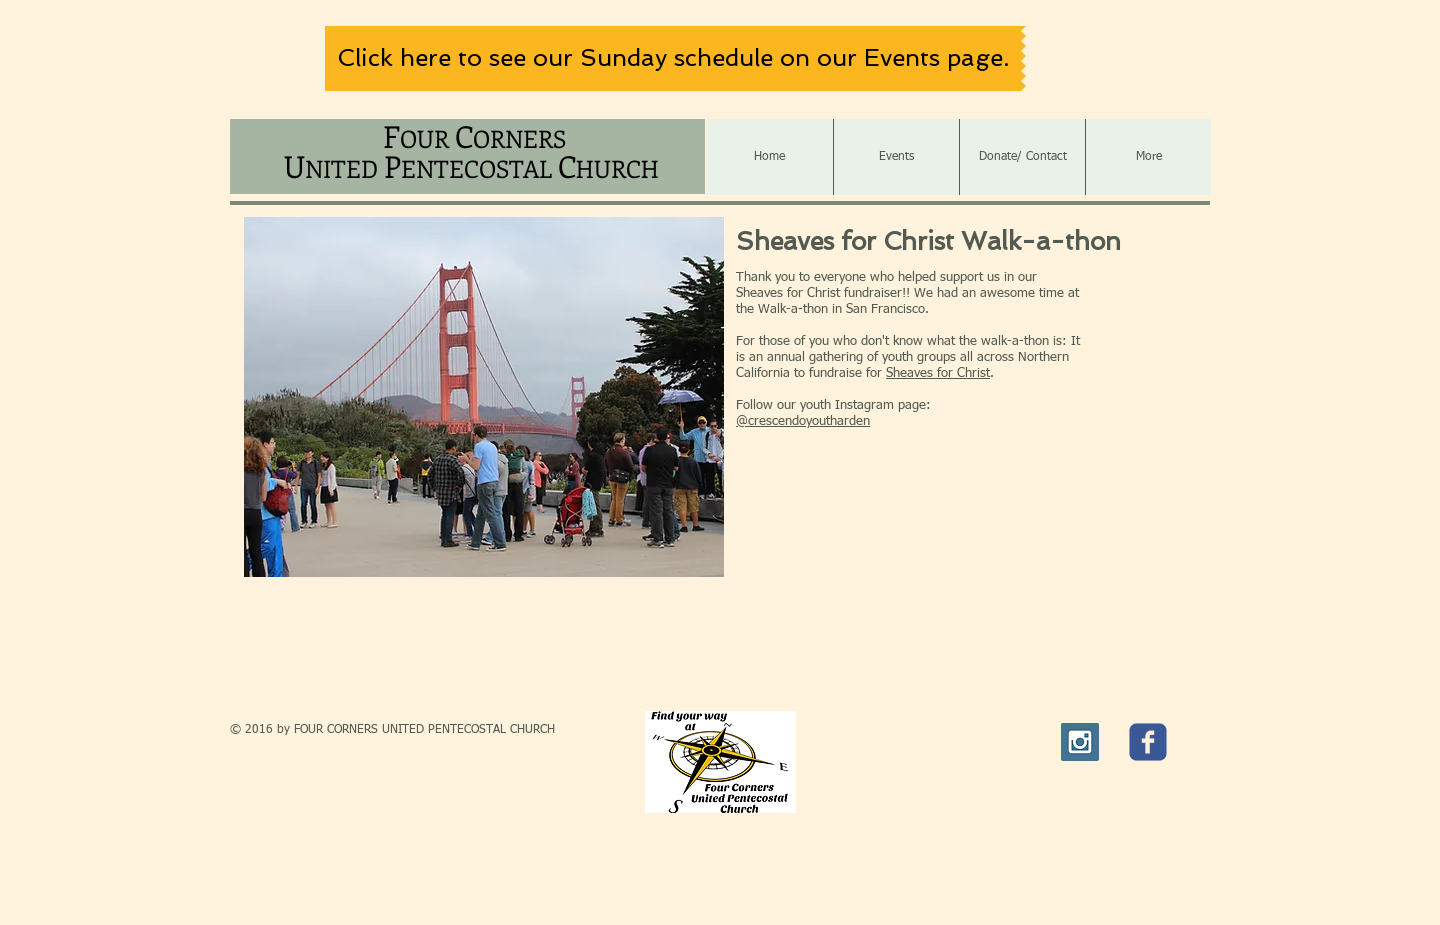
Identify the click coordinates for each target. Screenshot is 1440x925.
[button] (484, 397)
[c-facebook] (1148, 742)
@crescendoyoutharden (803, 421)
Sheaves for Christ (938, 373)
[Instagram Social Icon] (1080, 742)
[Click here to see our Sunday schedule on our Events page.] (673, 58)
